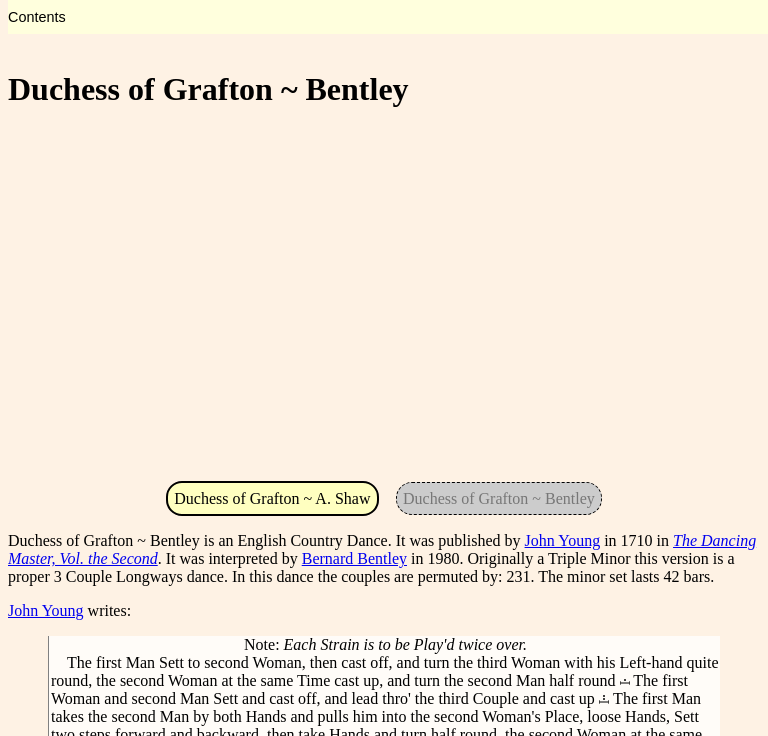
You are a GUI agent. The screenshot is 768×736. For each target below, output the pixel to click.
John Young (563, 540)
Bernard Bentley (354, 558)
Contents (37, 17)
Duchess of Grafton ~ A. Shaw (272, 498)
